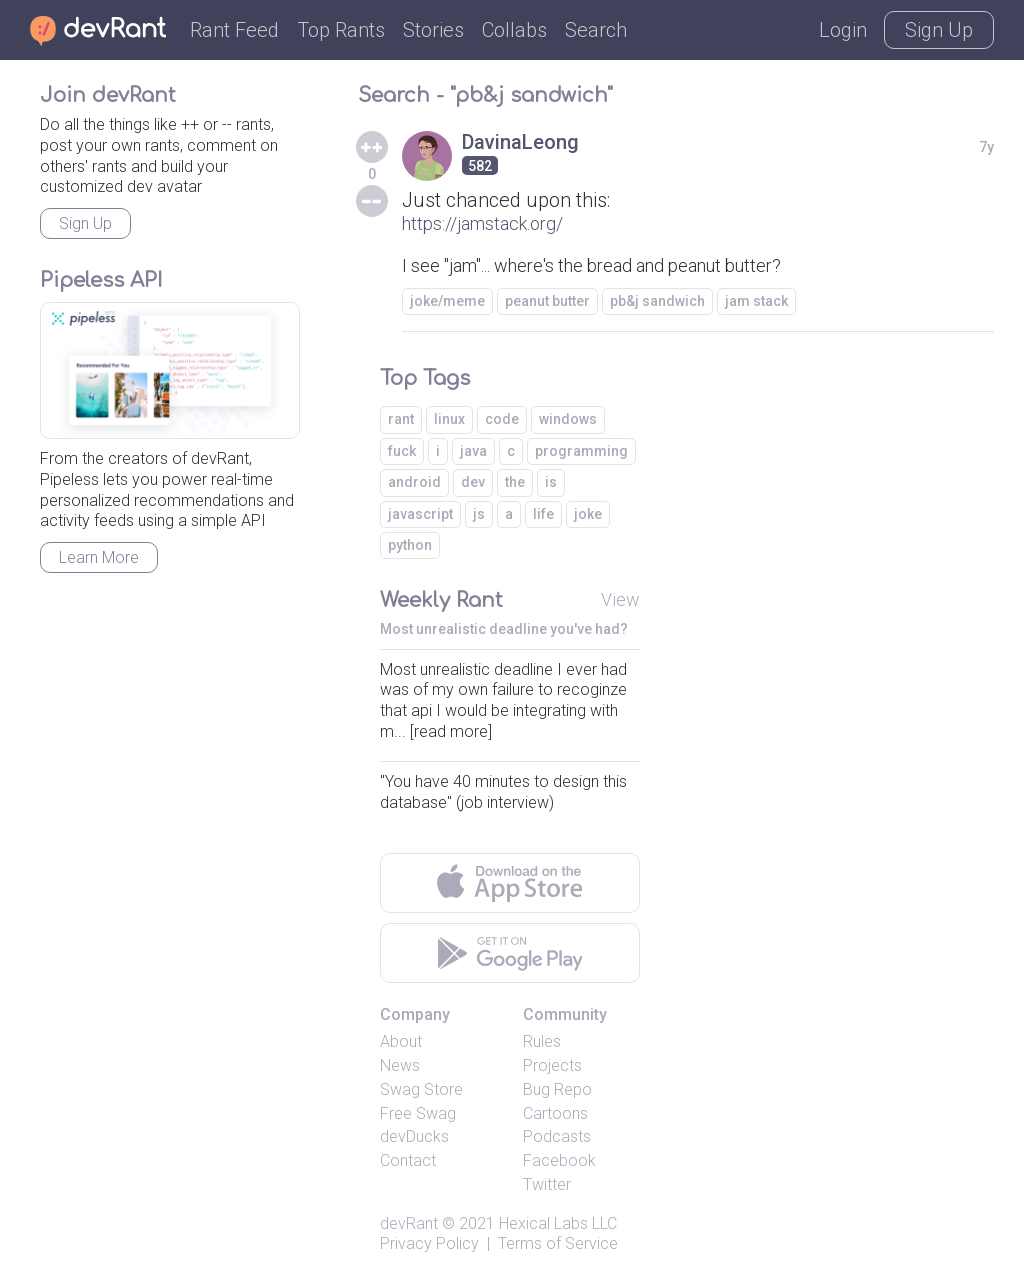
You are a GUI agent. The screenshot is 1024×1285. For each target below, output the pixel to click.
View (620, 599)
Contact (408, 1160)
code (502, 419)
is (551, 482)
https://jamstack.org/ (482, 223)
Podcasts (557, 1136)
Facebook (559, 1160)
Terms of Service (558, 1243)
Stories (433, 30)
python (410, 545)
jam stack (756, 301)
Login (843, 30)
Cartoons (555, 1113)
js (479, 514)
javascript (420, 514)
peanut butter (547, 301)
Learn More (99, 557)
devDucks (414, 1136)
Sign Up (939, 30)
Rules (542, 1041)
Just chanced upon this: (506, 200)
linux (449, 419)
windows (568, 419)
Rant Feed (234, 30)
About (401, 1041)
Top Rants (341, 30)
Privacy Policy (429, 1243)
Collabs (514, 30)
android (414, 482)
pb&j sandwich (657, 301)
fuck (402, 451)
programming (581, 451)
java (473, 451)
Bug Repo (557, 1089)
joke (588, 514)
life (543, 514)
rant (401, 419)
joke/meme (447, 301)
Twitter (547, 1184)
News (400, 1065)
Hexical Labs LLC (558, 1223)
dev (473, 482)
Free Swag (418, 1113)
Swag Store (421, 1089)
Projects (552, 1065)
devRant (409, 1223)
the (515, 482)
